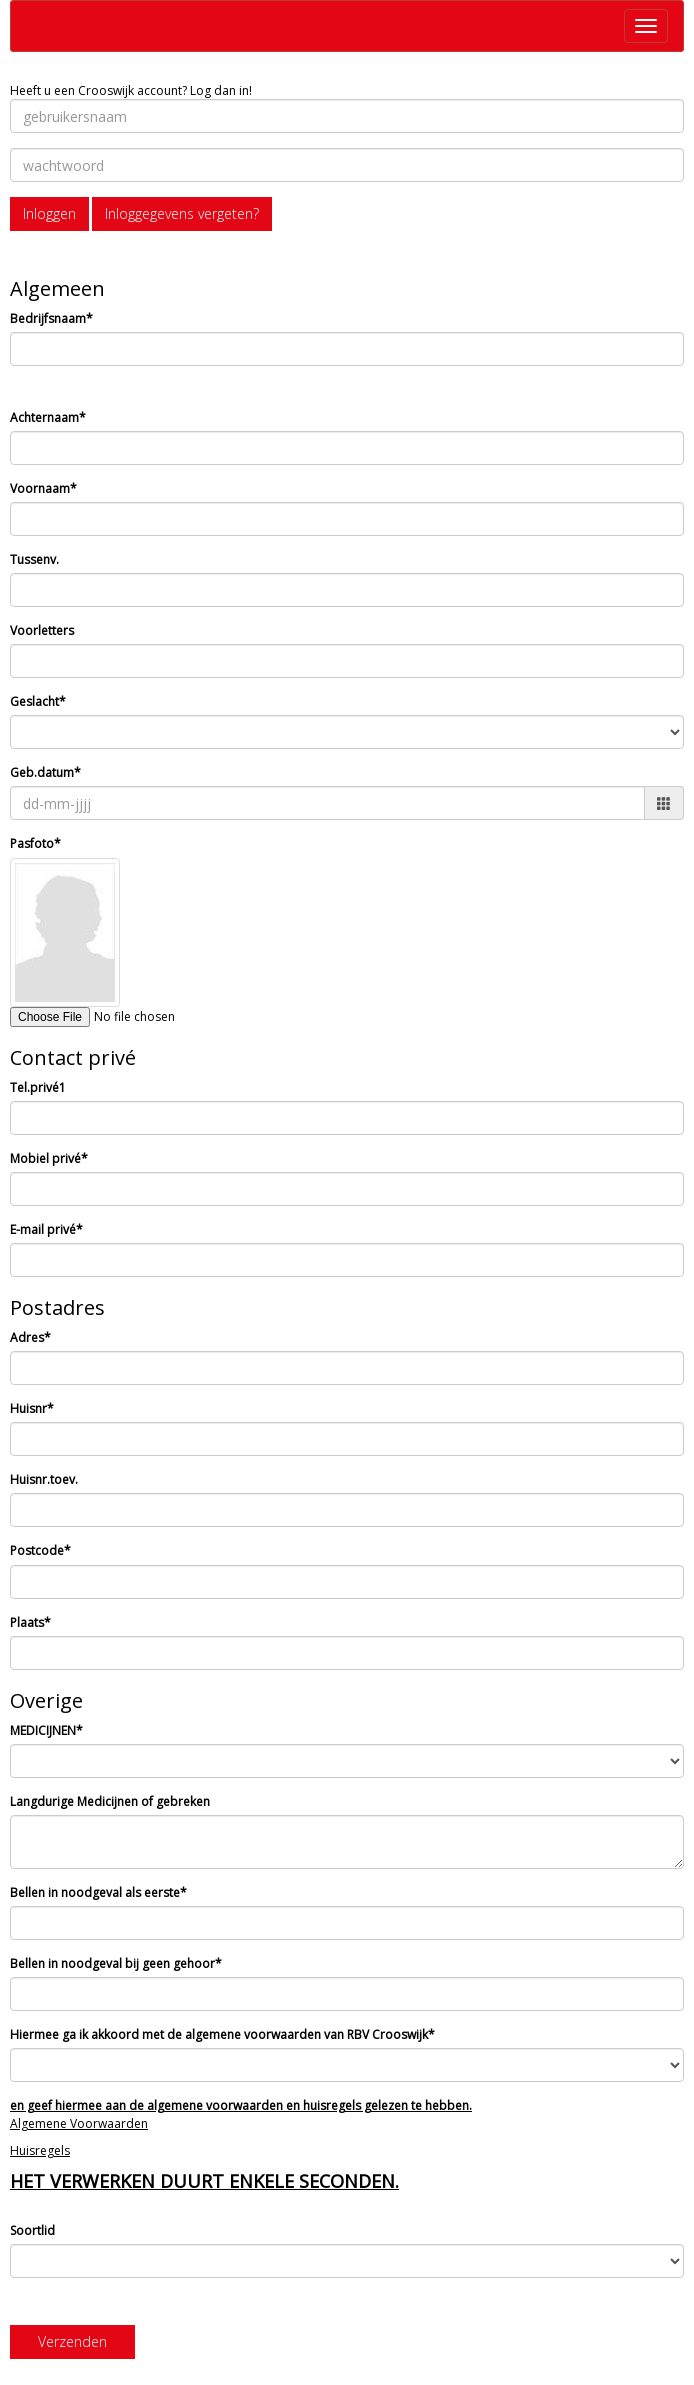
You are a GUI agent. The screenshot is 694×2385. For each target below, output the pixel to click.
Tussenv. (34, 559)
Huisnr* (32, 1408)
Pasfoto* (35, 843)
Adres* (30, 1337)
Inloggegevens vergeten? (182, 213)
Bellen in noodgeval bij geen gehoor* (116, 1963)
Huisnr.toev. (44, 1479)
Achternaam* (48, 417)
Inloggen (49, 213)
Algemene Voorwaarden (79, 2123)
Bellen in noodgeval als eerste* (98, 1892)
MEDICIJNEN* (46, 1730)
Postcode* (40, 1550)
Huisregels (40, 2150)
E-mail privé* (46, 1229)
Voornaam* (43, 488)
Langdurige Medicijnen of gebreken (110, 1801)
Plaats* (30, 1622)
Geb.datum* (45, 772)
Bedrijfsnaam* (51, 318)
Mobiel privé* (49, 1158)
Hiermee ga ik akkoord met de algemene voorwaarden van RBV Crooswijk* (222, 2034)
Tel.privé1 (38, 1087)
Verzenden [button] (72, 2341)
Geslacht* (38, 701)
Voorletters (42, 630)
